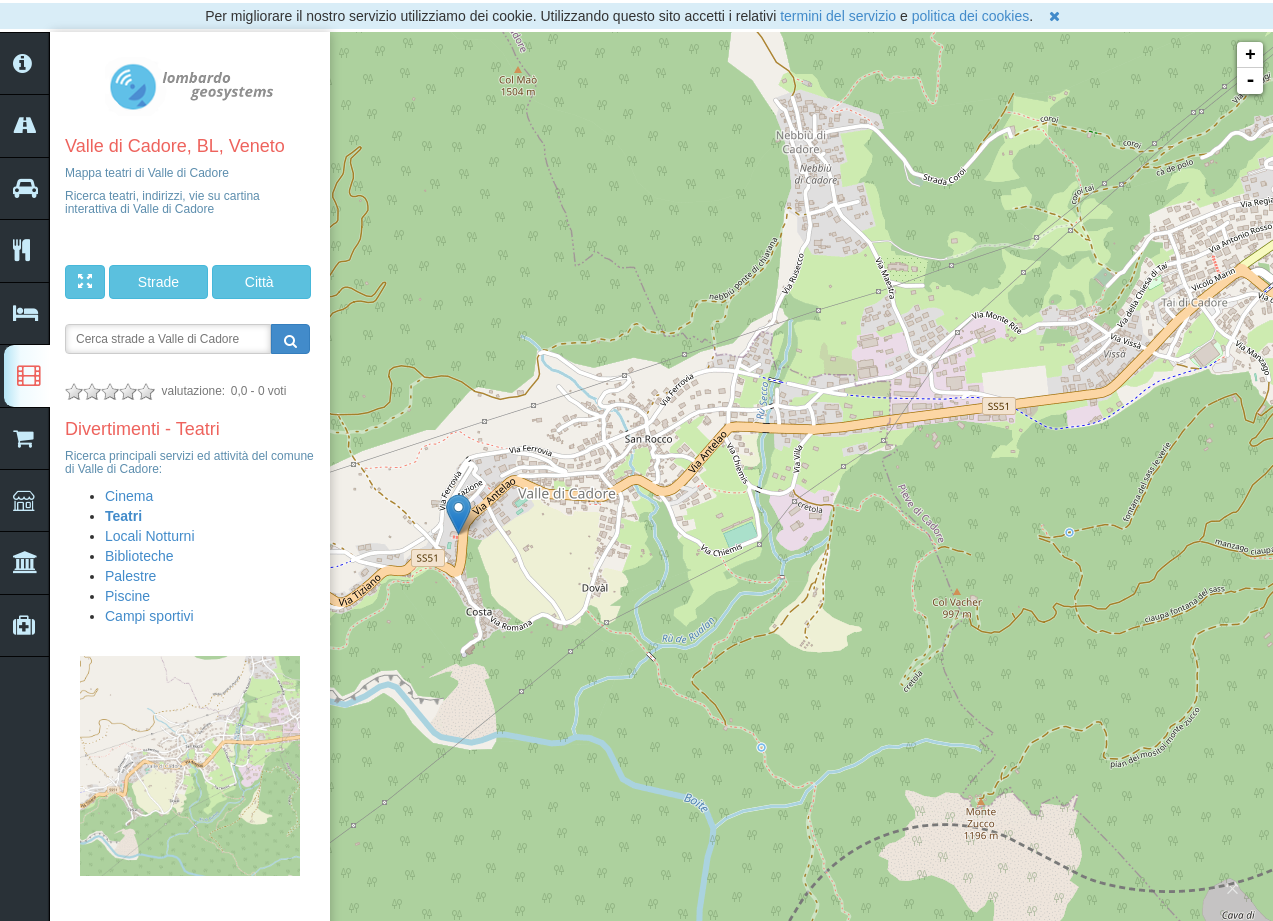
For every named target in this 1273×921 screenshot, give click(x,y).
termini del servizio (838, 16)
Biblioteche (139, 556)
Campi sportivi (149, 616)
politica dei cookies (971, 16)
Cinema (129, 496)
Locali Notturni (150, 536)
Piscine (127, 596)
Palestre (130, 576)
